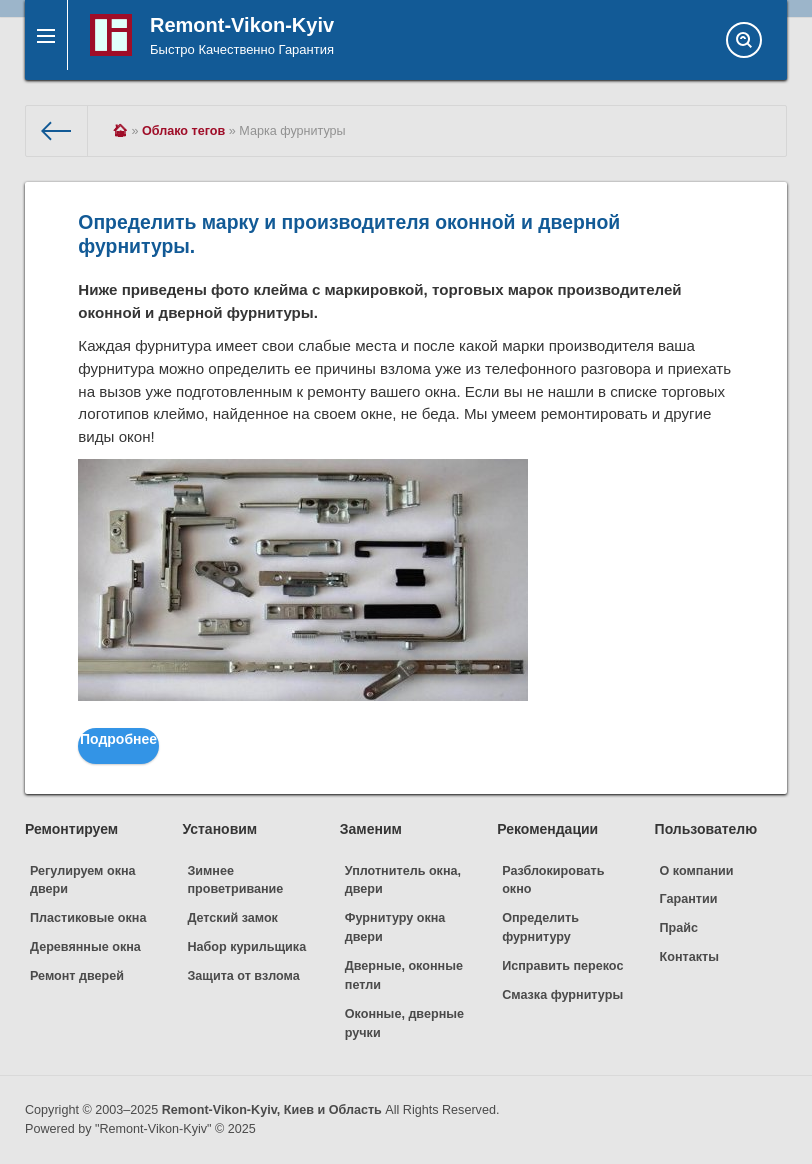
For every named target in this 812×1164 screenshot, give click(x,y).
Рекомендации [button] (547, 829)
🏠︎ (120, 131)
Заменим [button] (371, 829)
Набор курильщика (246, 947)
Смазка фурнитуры (562, 995)
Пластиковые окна (88, 918)
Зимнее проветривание (235, 880)
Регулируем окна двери (83, 880)
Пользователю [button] (706, 829)
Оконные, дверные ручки (404, 1023)
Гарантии (689, 899)
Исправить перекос (562, 966)
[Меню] (45, 40)
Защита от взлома (243, 976)
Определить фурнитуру (540, 927)
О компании (697, 871)
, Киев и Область (272, 1110)
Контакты (689, 957)
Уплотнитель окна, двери (403, 880)
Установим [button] (219, 829)
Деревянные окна (85, 947)
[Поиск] (744, 40)
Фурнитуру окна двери (395, 927)
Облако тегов (183, 131)
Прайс (679, 928)
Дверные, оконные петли (404, 975)
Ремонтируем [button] (71, 829)
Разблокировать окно (553, 880)
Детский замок (232, 918)
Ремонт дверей (77, 976)
